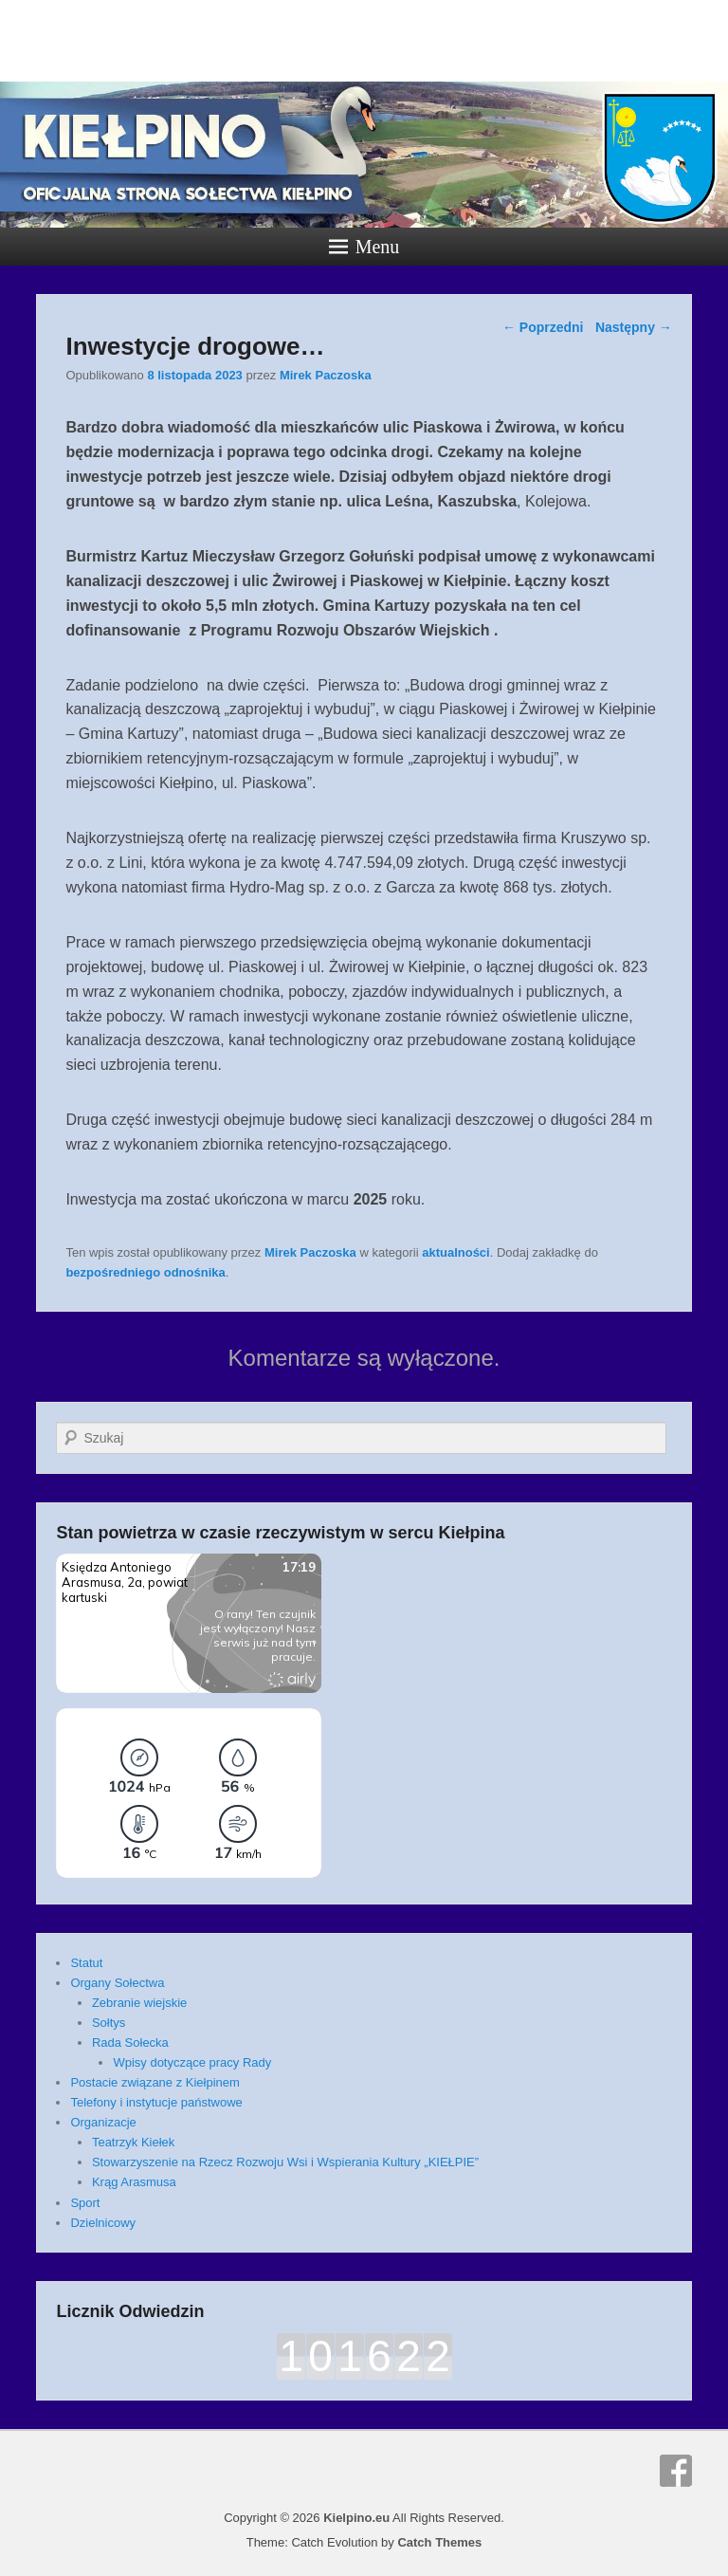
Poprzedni (543, 327)
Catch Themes (439, 2542)
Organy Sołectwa (117, 1983)
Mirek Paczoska (326, 375)
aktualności (456, 1252)
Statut (86, 1963)
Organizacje (103, 2122)
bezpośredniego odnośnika (145, 1272)
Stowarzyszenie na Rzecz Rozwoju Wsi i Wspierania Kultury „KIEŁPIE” (285, 2162)
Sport (85, 2203)
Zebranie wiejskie (139, 2003)
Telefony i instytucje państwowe (156, 2102)
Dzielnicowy (103, 2223)
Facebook (676, 2471)
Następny (633, 327)
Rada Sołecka (130, 2042)
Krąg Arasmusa (134, 2182)
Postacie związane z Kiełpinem (154, 2082)
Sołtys (108, 2022)
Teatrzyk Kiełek (133, 2142)
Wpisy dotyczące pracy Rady (192, 2062)
